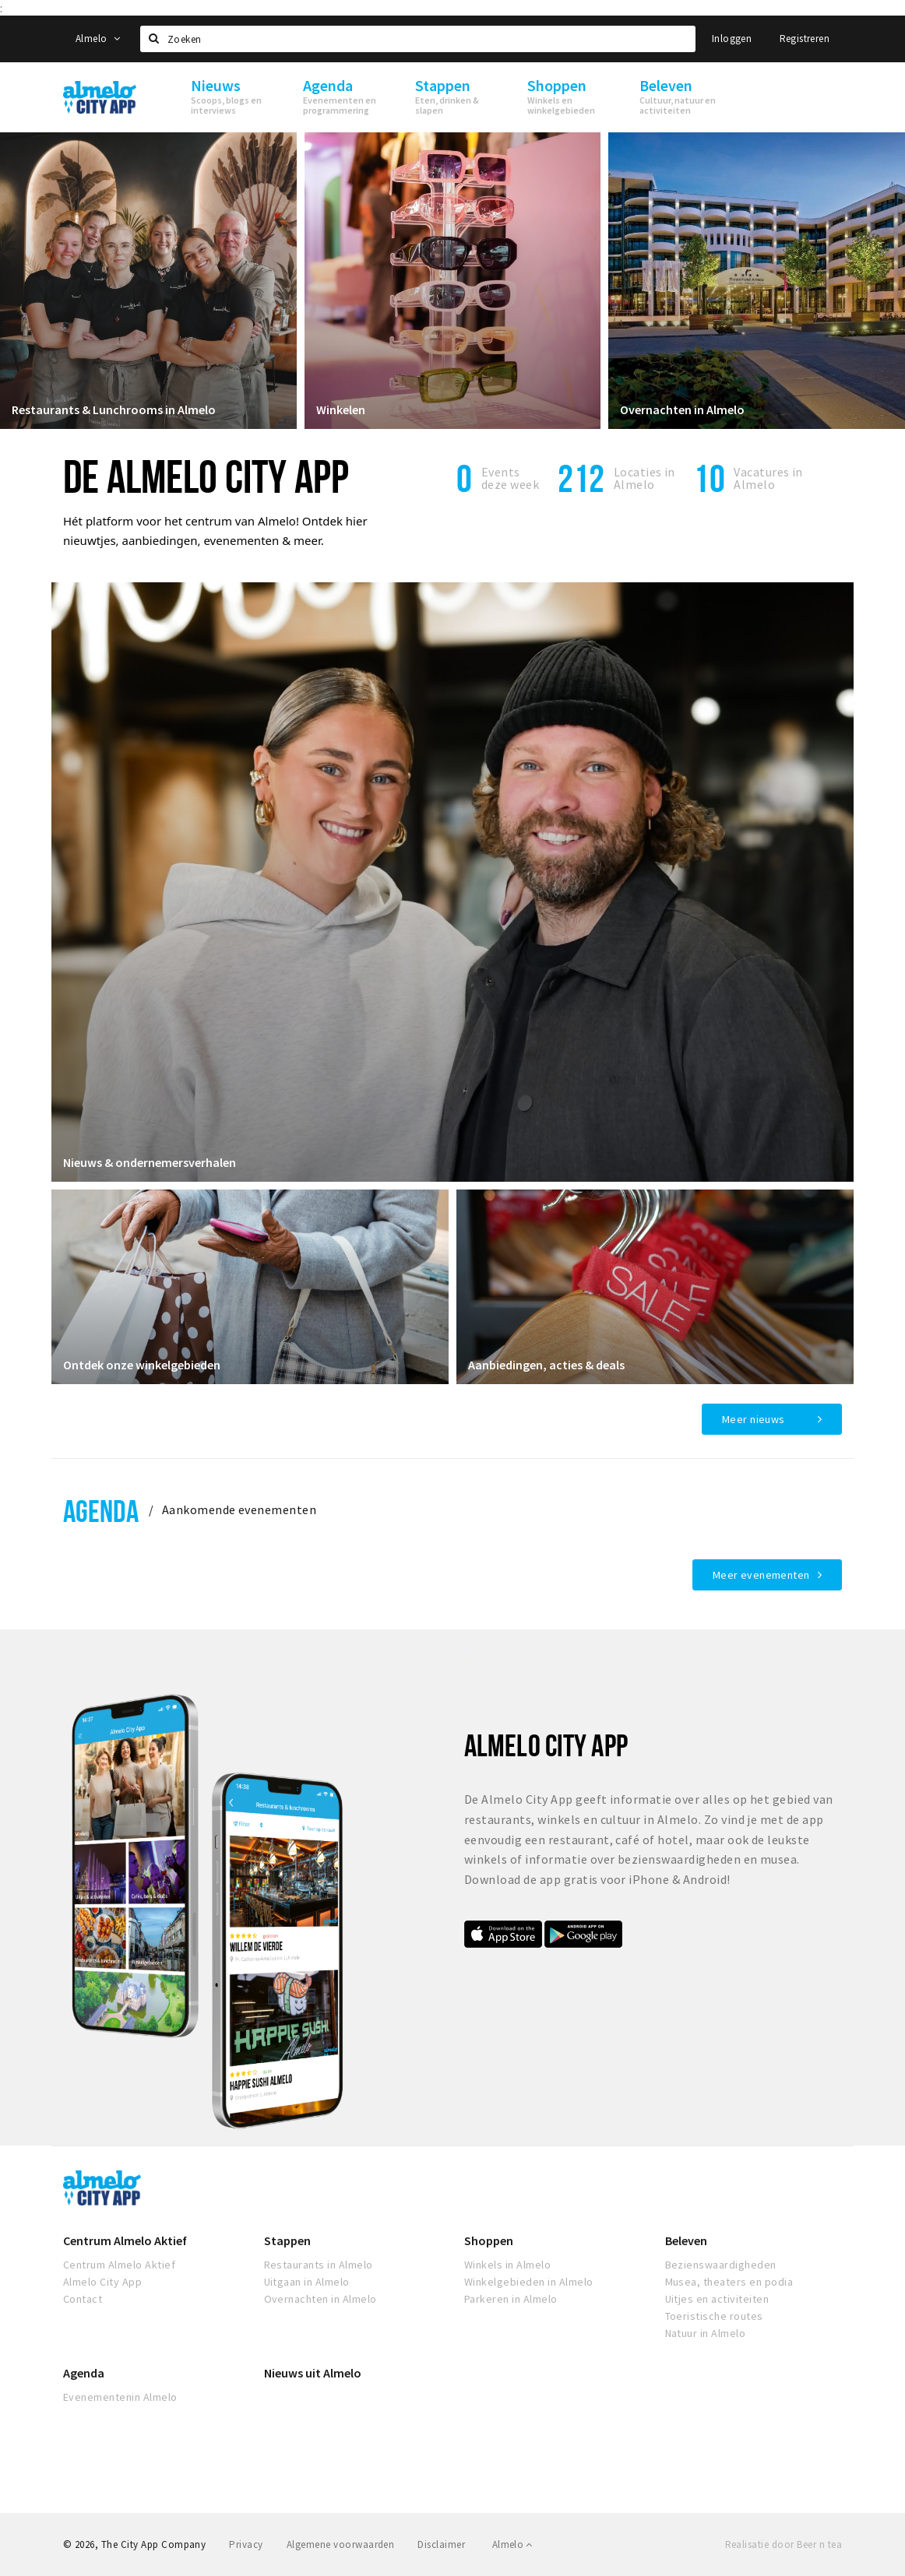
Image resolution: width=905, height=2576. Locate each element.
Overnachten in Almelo (682, 409)
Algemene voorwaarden (341, 2544)
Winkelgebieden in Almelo (528, 2282)
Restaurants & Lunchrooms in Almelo (114, 409)
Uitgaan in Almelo (307, 2282)
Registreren (804, 38)
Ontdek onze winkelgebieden (141, 1364)
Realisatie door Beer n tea (783, 2544)
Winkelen (340, 409)
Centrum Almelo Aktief (125, 2240)
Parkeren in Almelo (511, 2299)
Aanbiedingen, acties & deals (546, 1364)
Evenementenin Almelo (120, 2397)
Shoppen (488, 2240)
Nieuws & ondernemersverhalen (149, 1162)
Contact (82, 2299)
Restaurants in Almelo (318, 2265)
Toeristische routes (714, 2316)
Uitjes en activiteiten (717, 2299)
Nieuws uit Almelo (312, 2373)
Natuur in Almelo (705, 2333)
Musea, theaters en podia (729, 2282)
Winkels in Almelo (507, 2265)
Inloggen (732, 38)
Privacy (245, 2544)
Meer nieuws (753, 1419)
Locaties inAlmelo (644, 478)
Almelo (98, 38)
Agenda (101, 1510)
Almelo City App (102, 2282)
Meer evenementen (761, 1575)
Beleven (686, 2240)
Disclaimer (441, 2544)
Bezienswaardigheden (720, 2265)
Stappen (287, 2240)
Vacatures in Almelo (768, 478)
